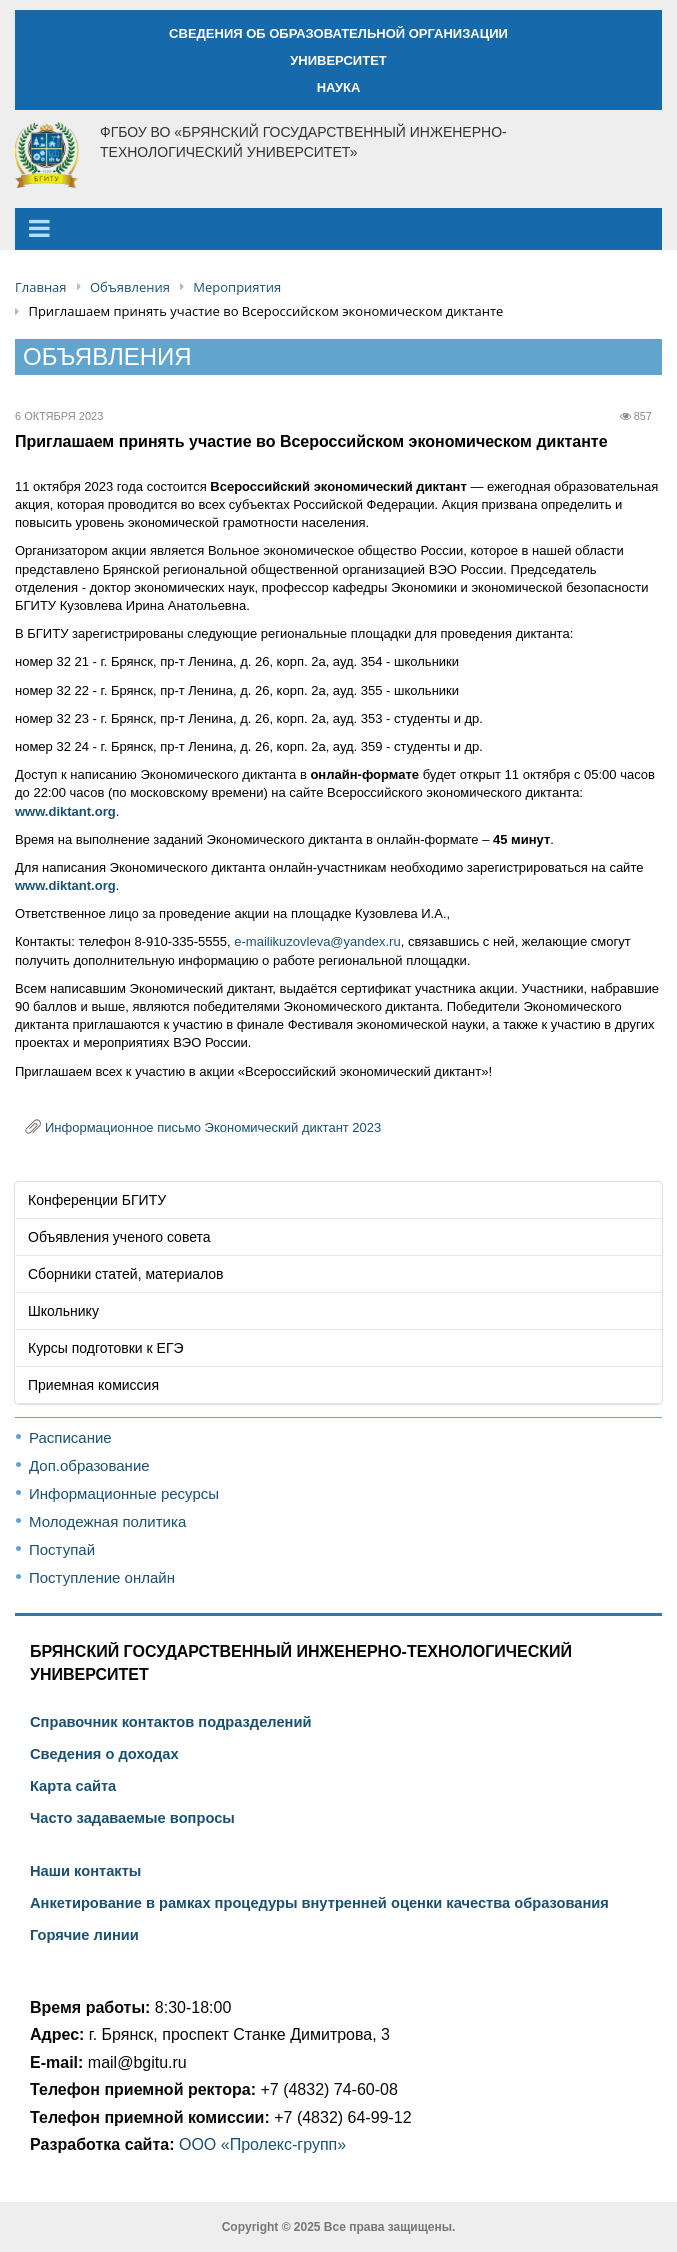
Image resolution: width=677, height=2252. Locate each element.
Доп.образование (89, 1465)
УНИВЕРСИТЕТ (338, 60)
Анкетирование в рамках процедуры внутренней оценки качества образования (319, 1903)
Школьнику (63, 1311)
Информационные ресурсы (124, 1493)
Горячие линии (84, 1935)
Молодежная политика (107, 1521)
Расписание (70, 1437)
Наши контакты (85, 1871)
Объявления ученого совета (119, 1237)
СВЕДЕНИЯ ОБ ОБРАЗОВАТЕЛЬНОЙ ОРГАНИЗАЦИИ (338, 33)
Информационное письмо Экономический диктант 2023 (213, 1127)
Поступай (62, 1549)
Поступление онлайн (102, 1577)
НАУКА (339, 87)
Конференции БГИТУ (97, 1200)
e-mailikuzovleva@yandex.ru (317, 941)
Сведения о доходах (104, 1754)
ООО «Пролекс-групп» (262, 2144)
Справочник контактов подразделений (170, 1722)
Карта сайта (73, 1786)
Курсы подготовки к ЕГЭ (106, 1348)
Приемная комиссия (93, 1385)
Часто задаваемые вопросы (132, 1818)
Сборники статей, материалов (126, 1274)
